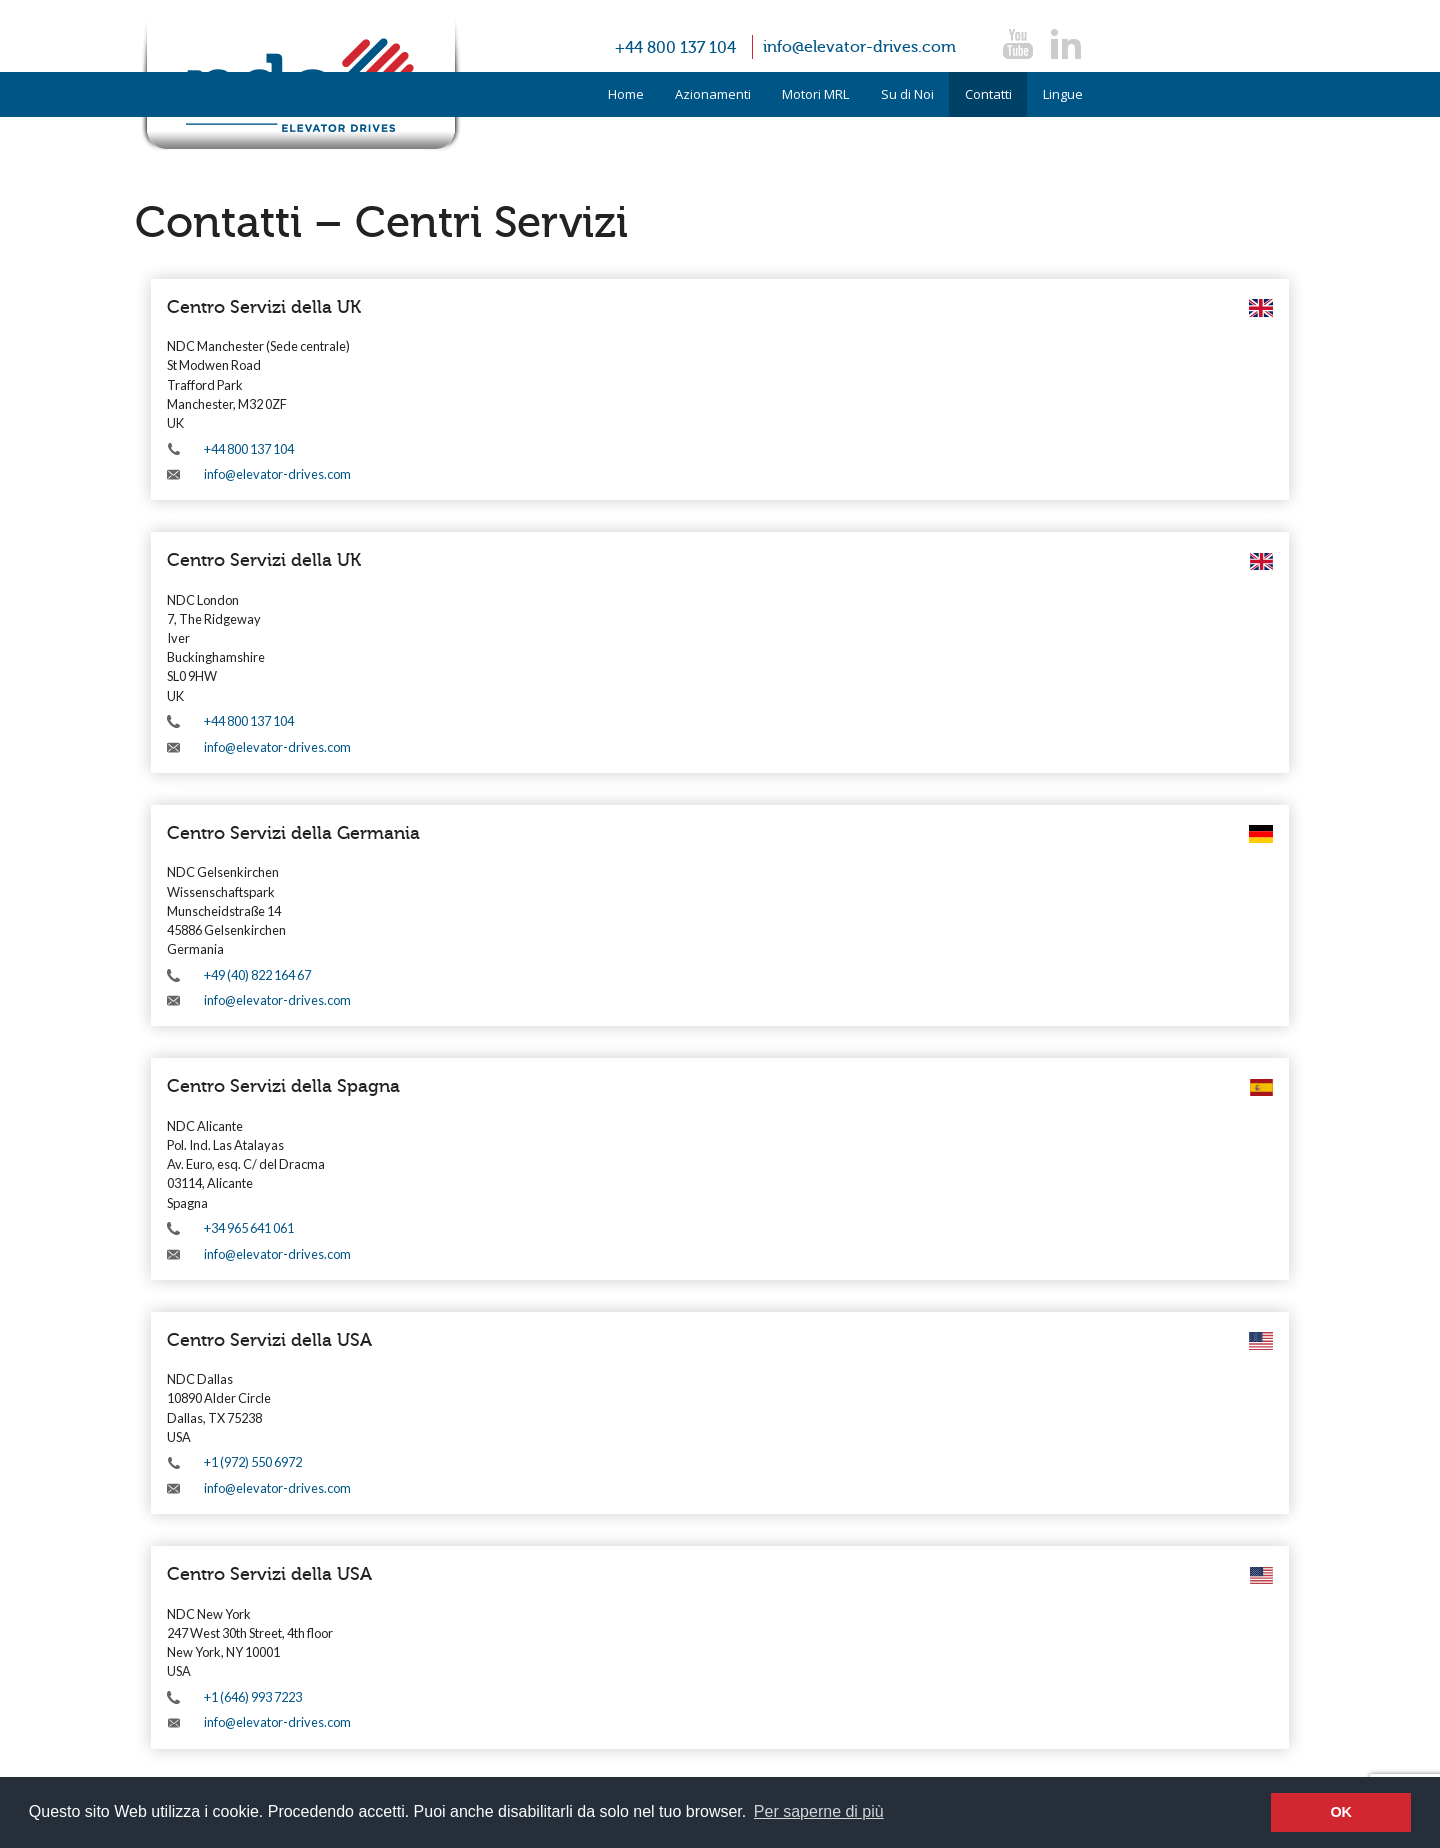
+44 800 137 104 (675, 48)
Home (626, 94)
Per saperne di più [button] (819, 1811)
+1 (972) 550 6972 (253, 1462)
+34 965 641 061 (249, 1228)
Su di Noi (907, 94)
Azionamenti (713, 94)
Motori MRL (815, 94)
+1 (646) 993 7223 (253, 1697)
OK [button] (1341, 1812)
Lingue (1063, 94)
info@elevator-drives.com (859, 47)
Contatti (988, 94)
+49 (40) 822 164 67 (257, 975)
